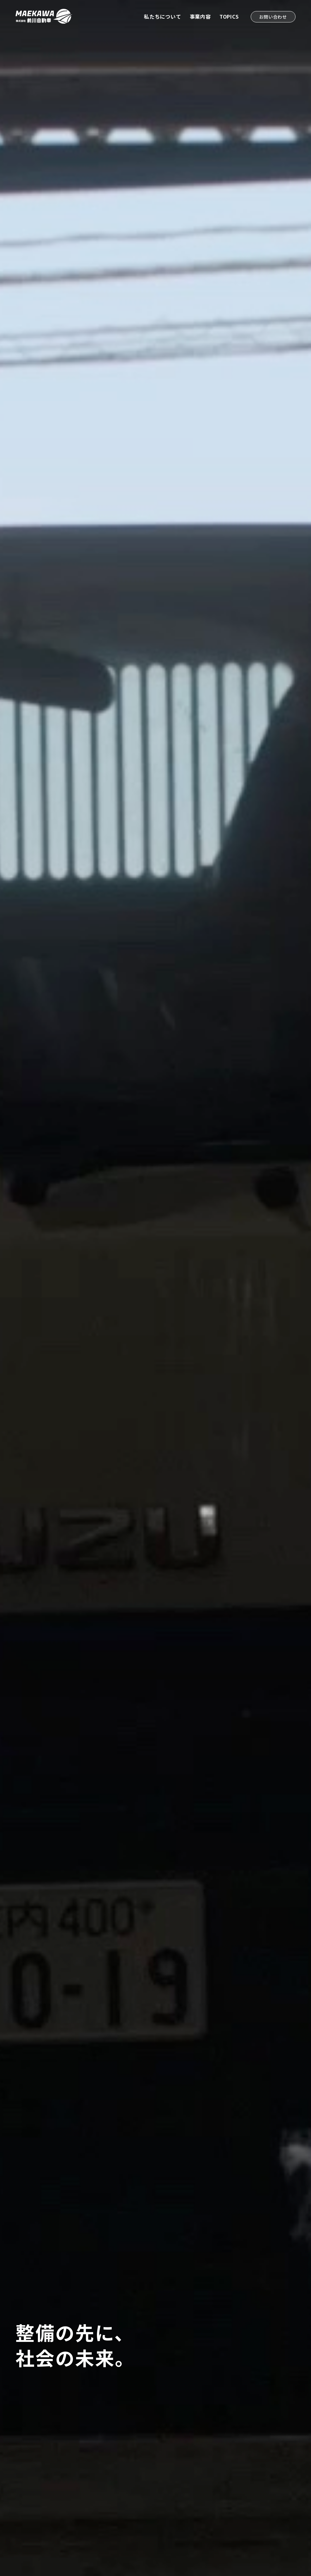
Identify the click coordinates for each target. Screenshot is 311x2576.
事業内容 (200, 16)
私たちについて (162, 16)
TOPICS (229, 16)
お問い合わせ (273, 17)
